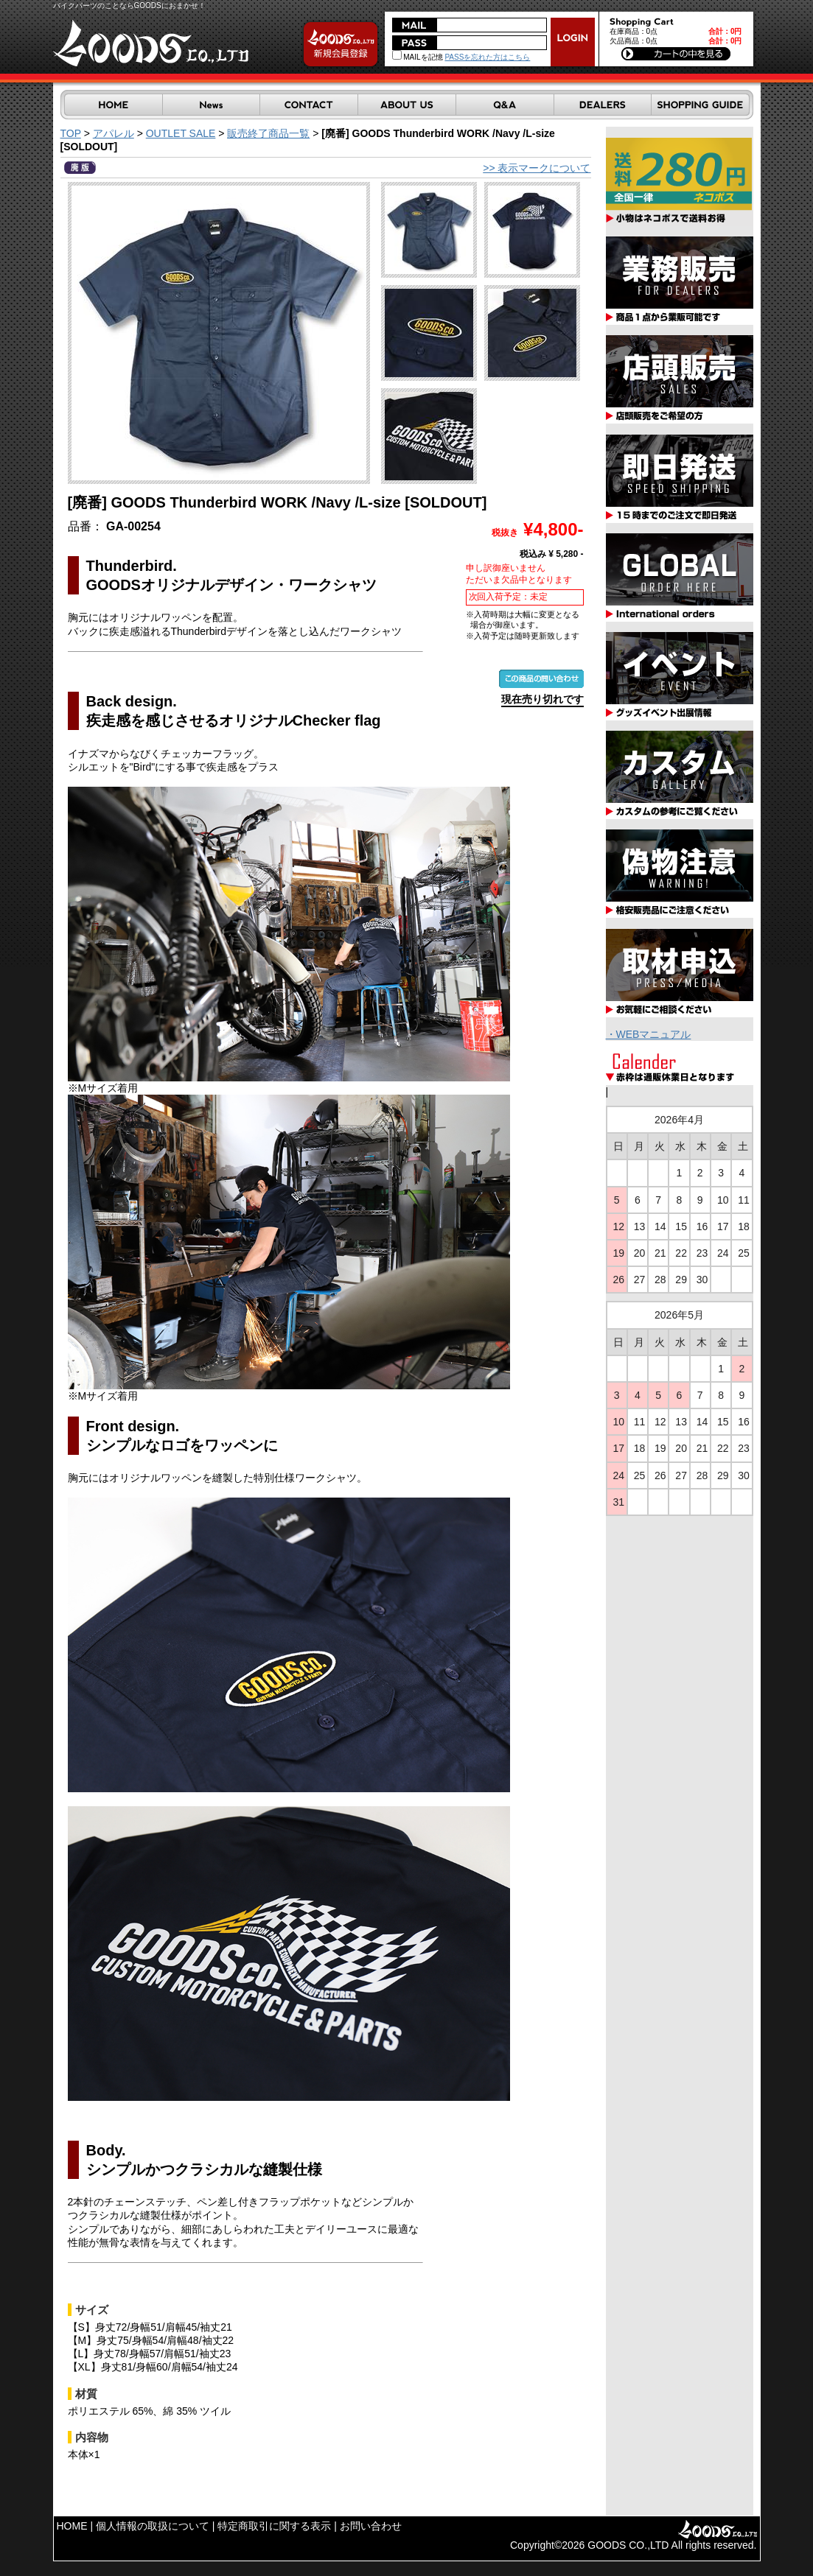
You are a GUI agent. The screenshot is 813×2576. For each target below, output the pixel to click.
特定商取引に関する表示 (274, 2526)
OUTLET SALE (181, 133)
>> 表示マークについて (536, 168)
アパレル (113, 133)
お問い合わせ (371, 2526)
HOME (72, 2526)
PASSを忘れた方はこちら (487, 57)
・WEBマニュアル (648, 1034)
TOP (70, 133)
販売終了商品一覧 (268, 133)
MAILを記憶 (417, 57)
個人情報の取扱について (152, 2526)
